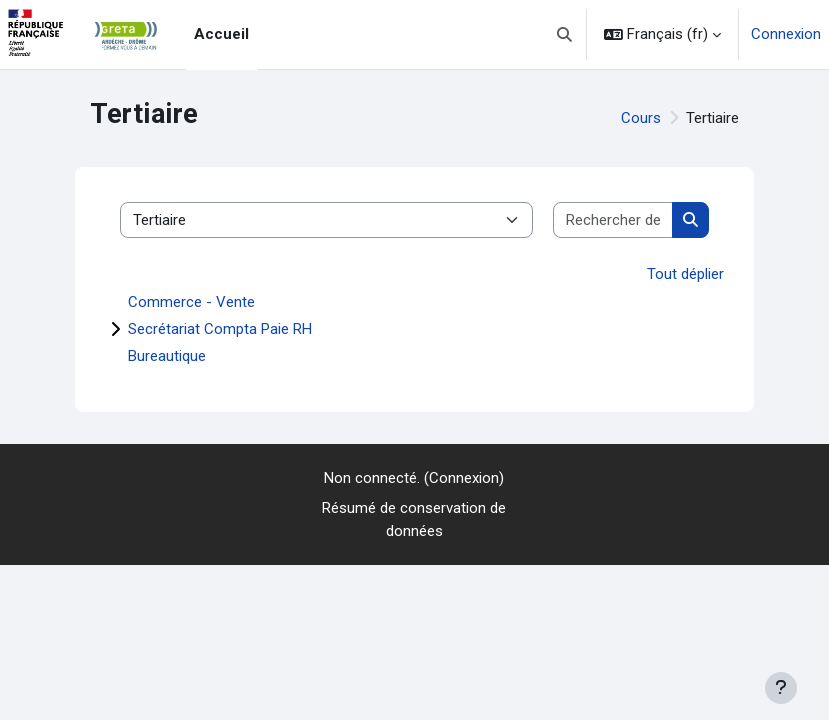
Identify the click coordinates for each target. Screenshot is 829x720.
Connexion (786, 34)
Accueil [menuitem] (221, 34)
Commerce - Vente (191, 302)
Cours (641, 118)
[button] (565, 34)
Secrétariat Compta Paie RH (220, 329)
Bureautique (167, 356)
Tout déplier (685, 274)
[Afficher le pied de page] (781, 688)
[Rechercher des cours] (613, 220)
